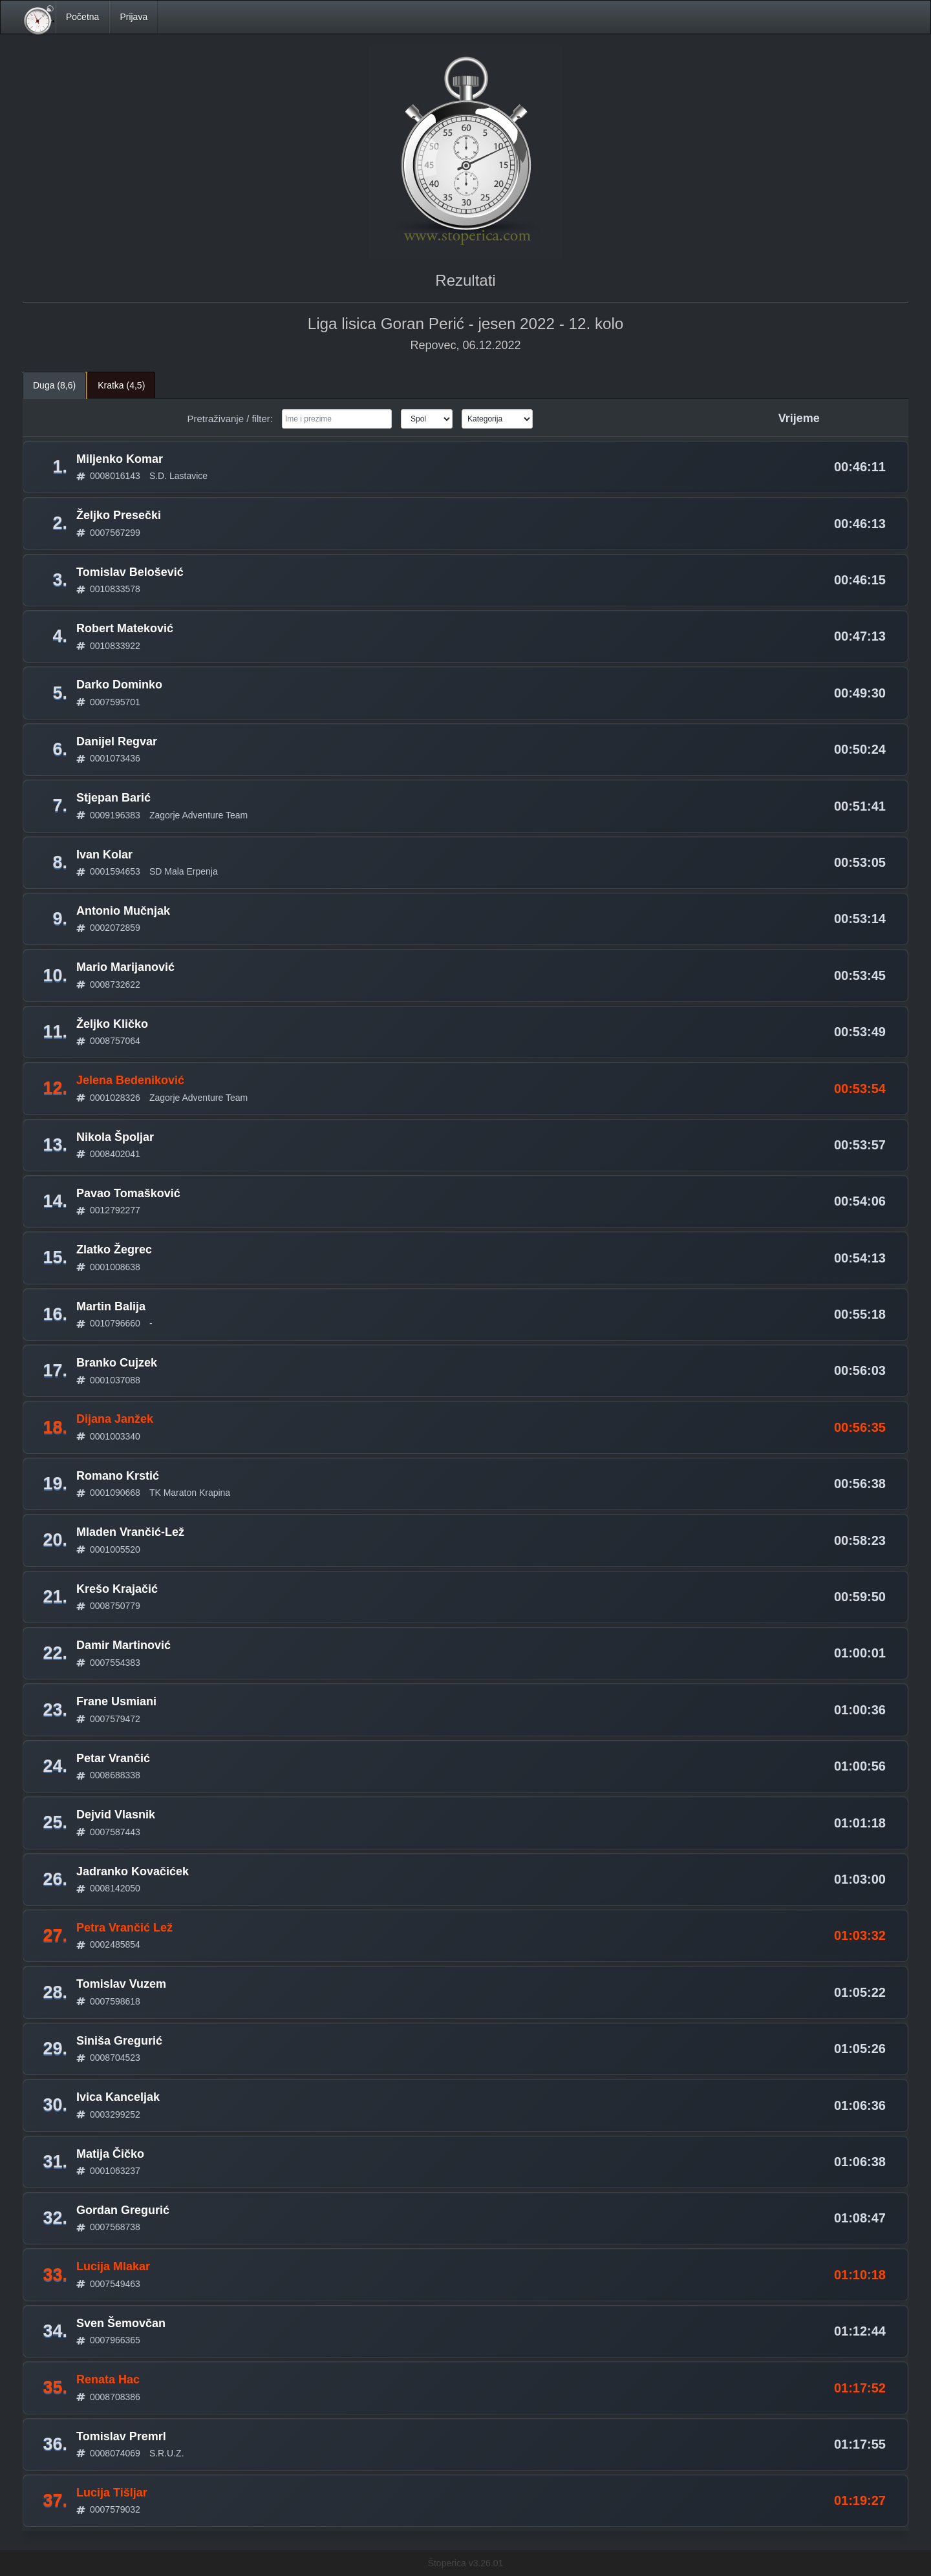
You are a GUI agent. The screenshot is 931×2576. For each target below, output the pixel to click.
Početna (82, 17)
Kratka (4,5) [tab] (121, 385)
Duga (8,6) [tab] (54, 385)
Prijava (133, 17)
